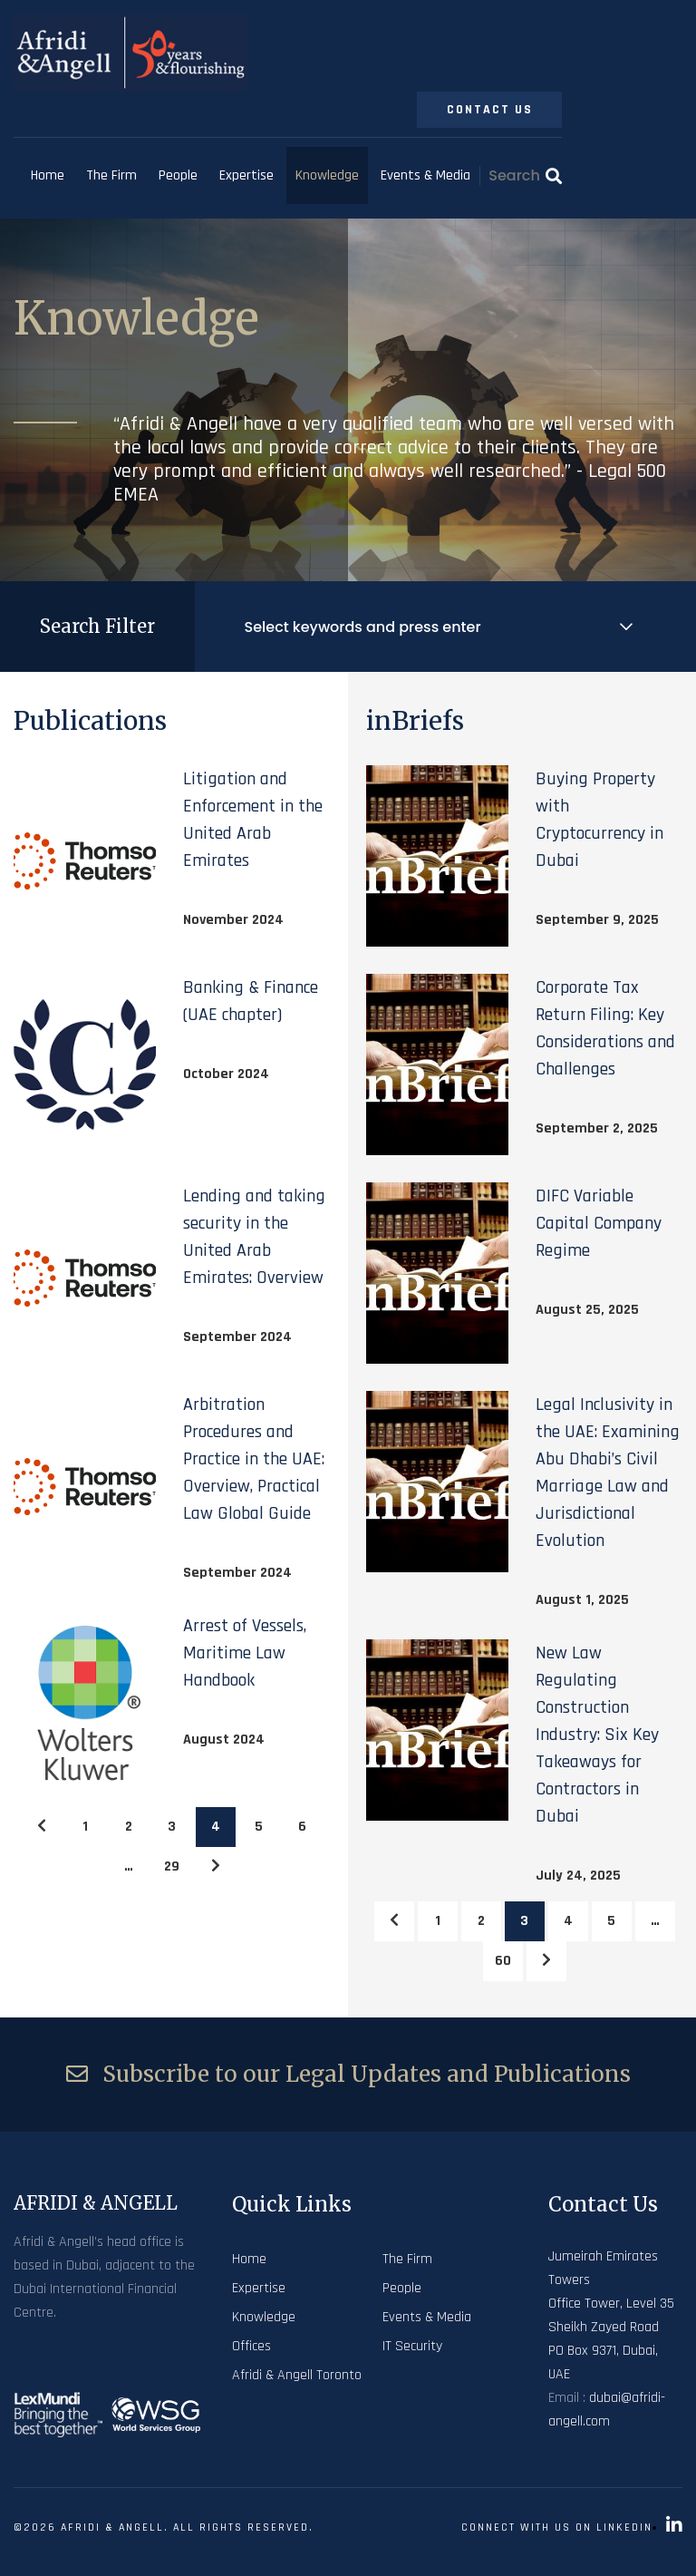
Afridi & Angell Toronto (297, 2375)
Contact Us (490, 110)
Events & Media (425, 175)
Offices (251, 2346)
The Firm (111, 175)
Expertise (246, 175)
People (178, 175)
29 (171, 1866)
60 (503, 1960)
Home (47, 175)
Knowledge (327, 175)
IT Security (412, 2346)
